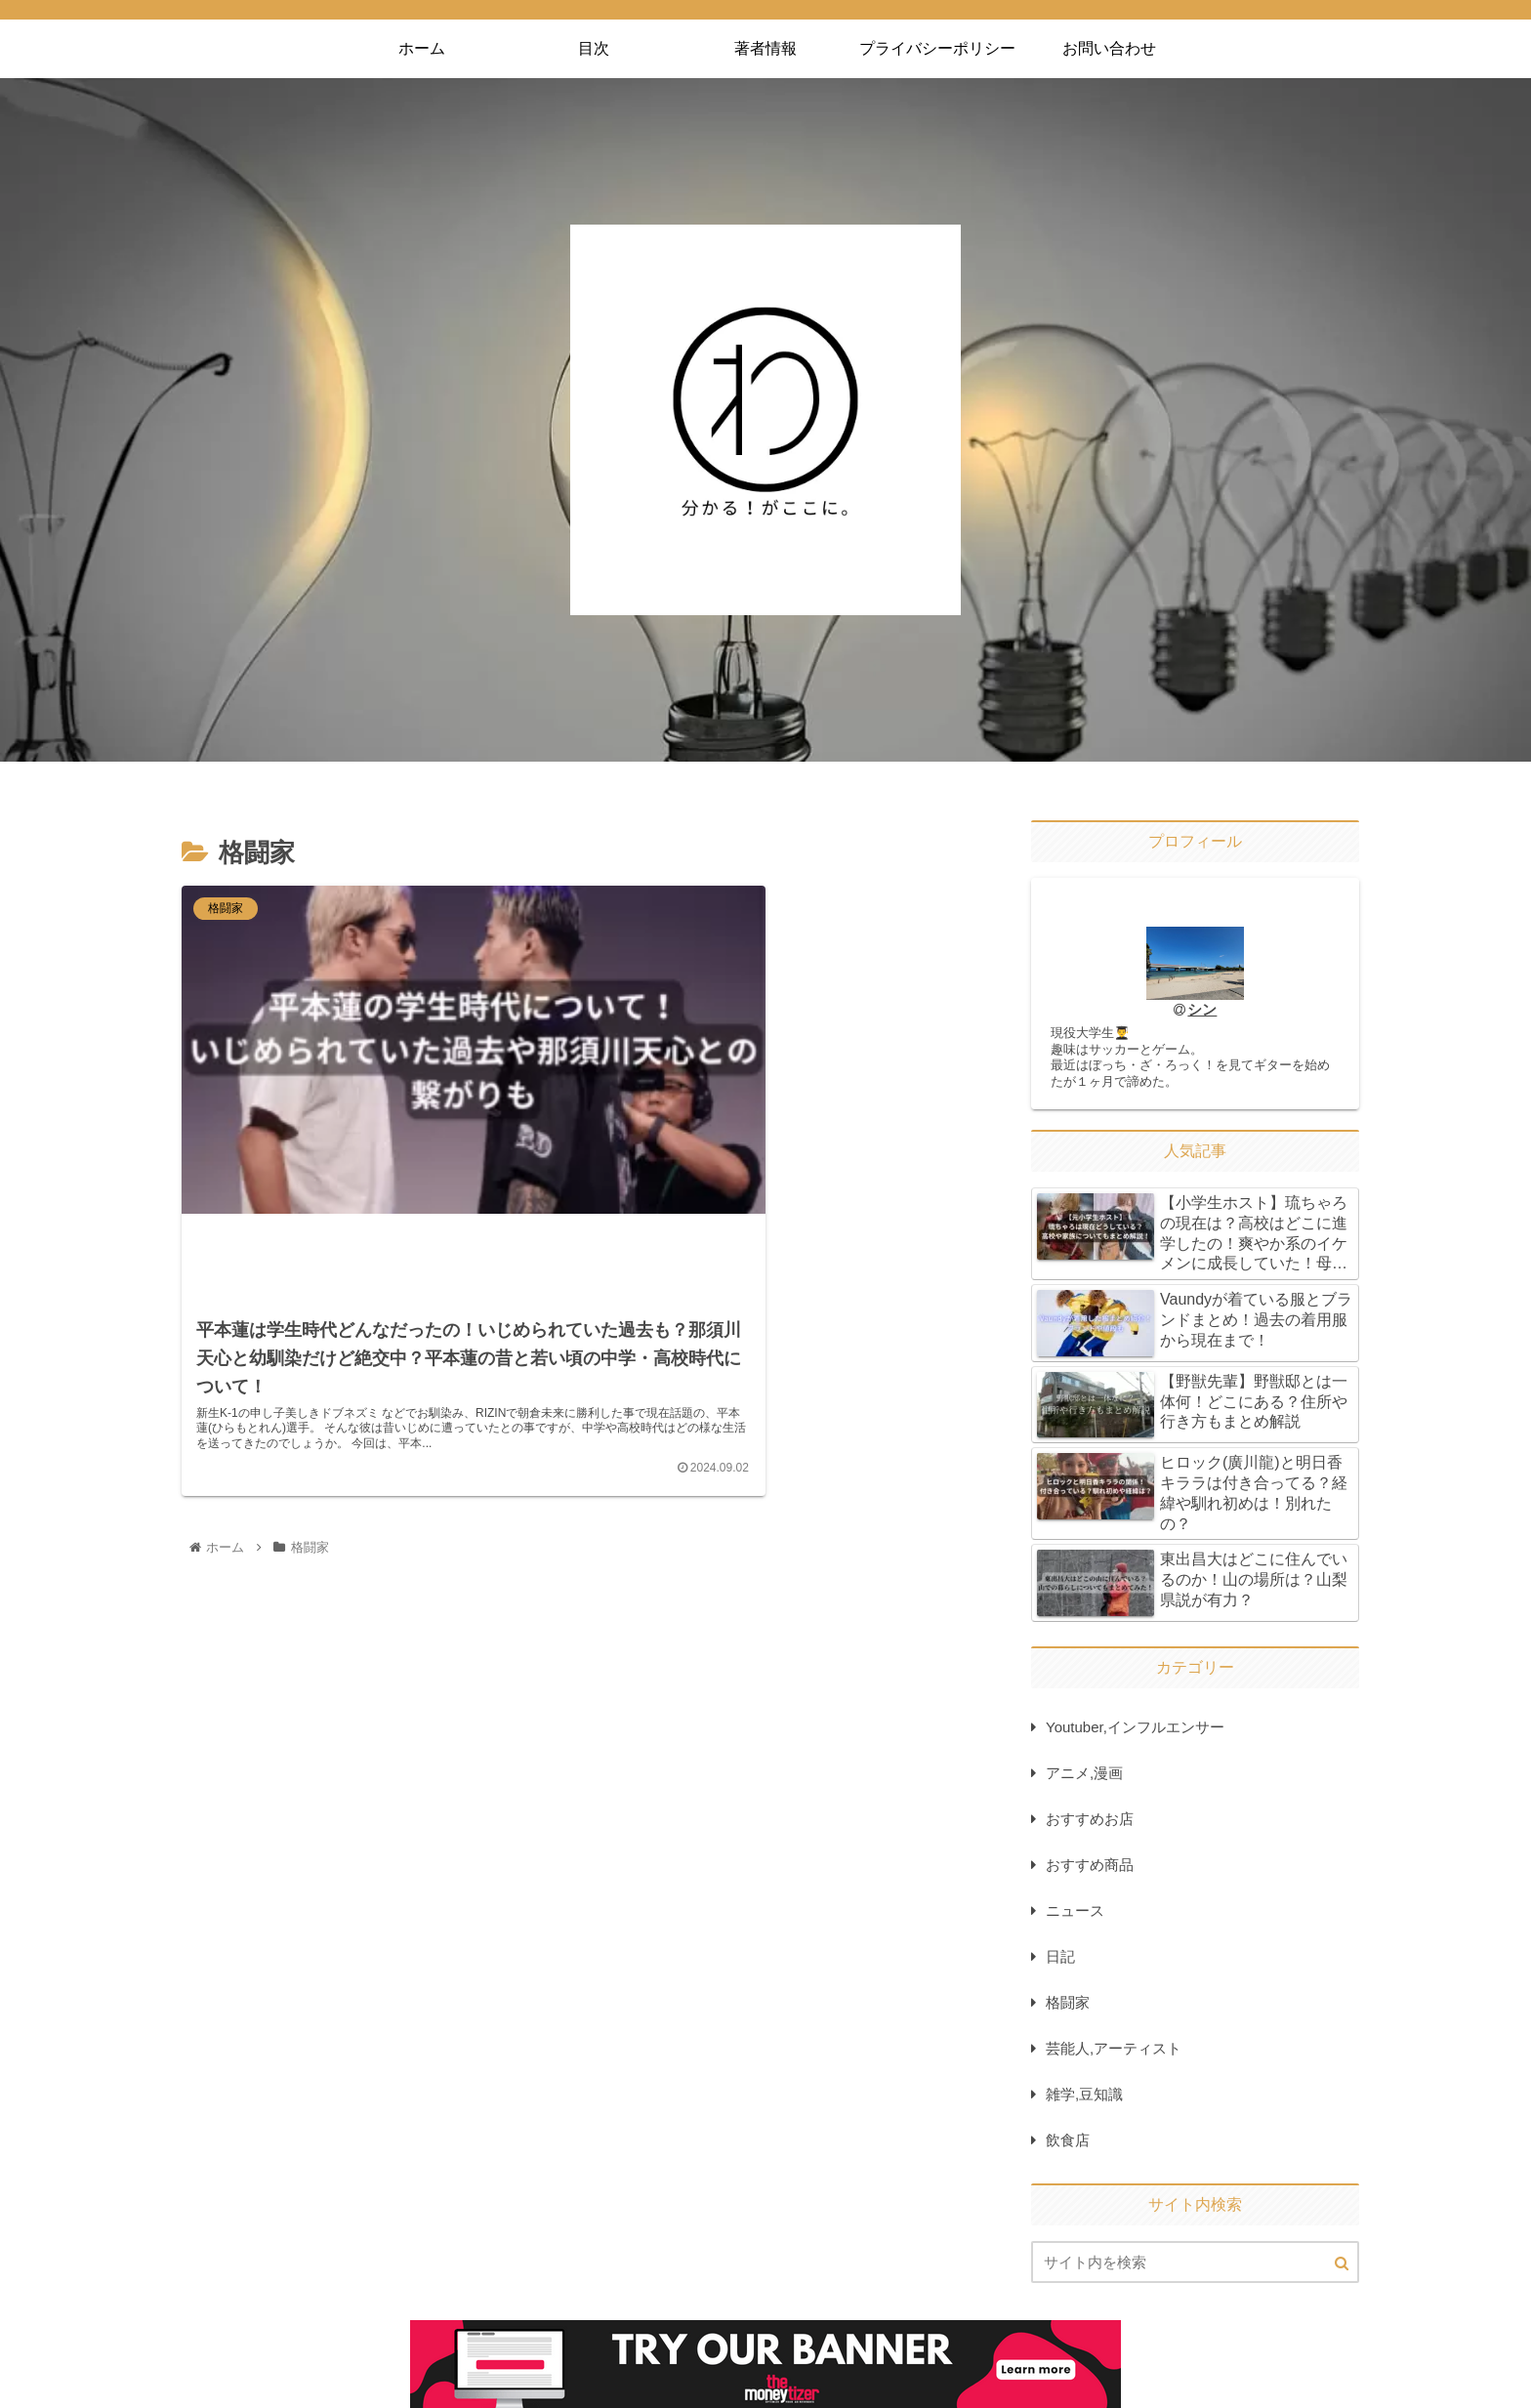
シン (1203, 1009)
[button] (1341, 2268)
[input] (1195, 2267)
